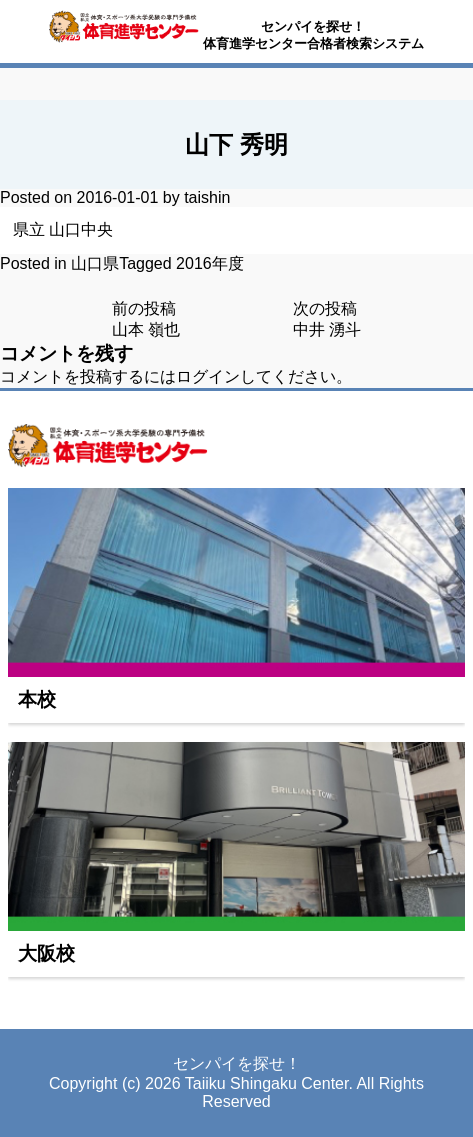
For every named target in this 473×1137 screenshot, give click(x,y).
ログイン (208, 376)
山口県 (95, 263)
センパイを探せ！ (313, 26)
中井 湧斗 (327, 329)
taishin (207, 197)
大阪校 (46, 953)
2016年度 (210, 263)
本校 (37, 699)
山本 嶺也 (146, 329)
